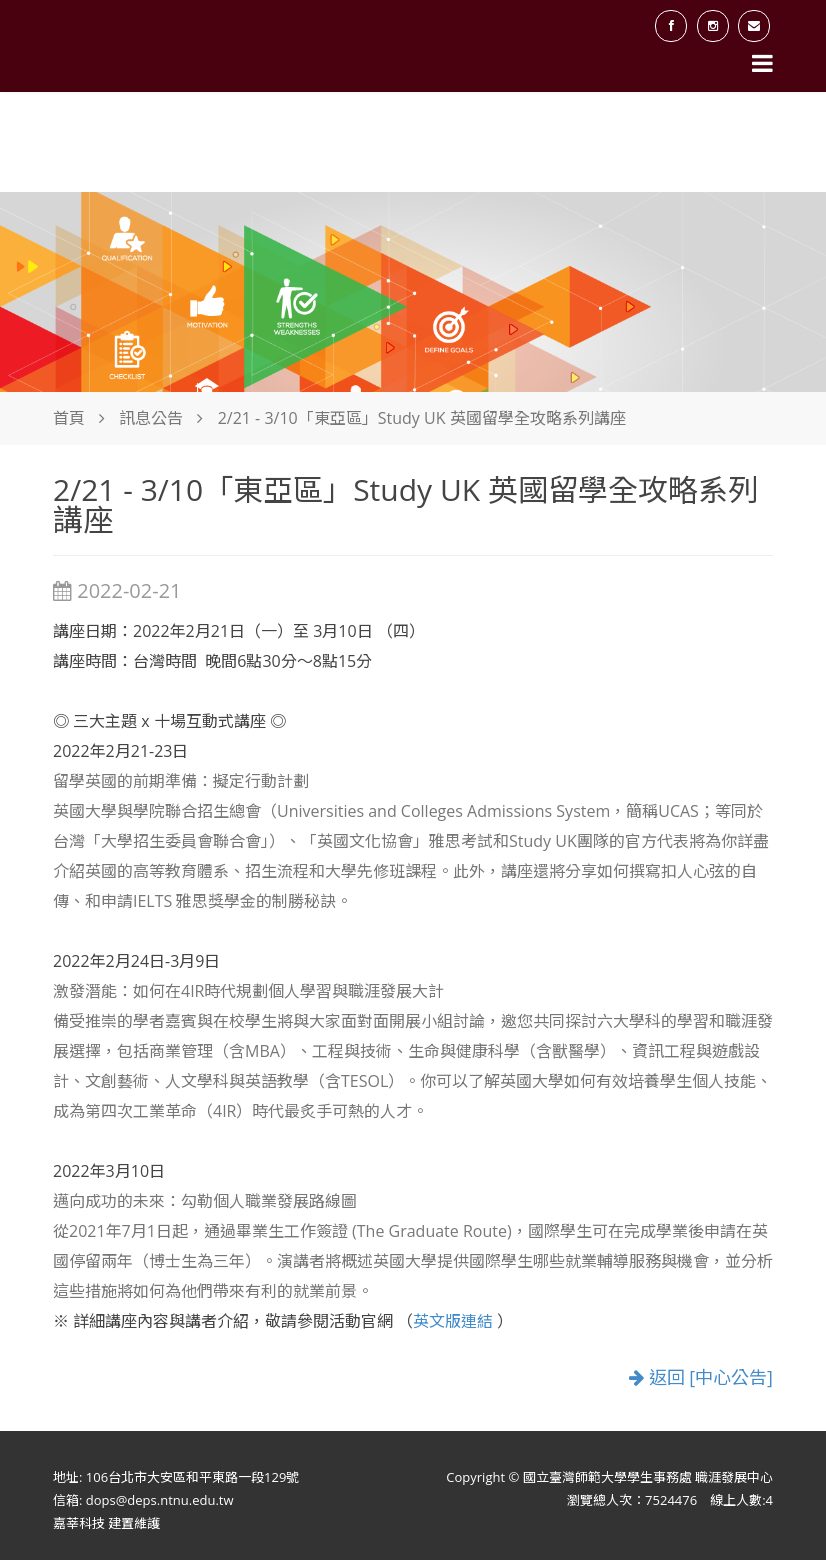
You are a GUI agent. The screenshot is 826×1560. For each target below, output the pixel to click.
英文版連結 (455, 1321)
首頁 (69, 418)
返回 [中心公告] (701, 1377)
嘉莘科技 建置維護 (106, 1523)
